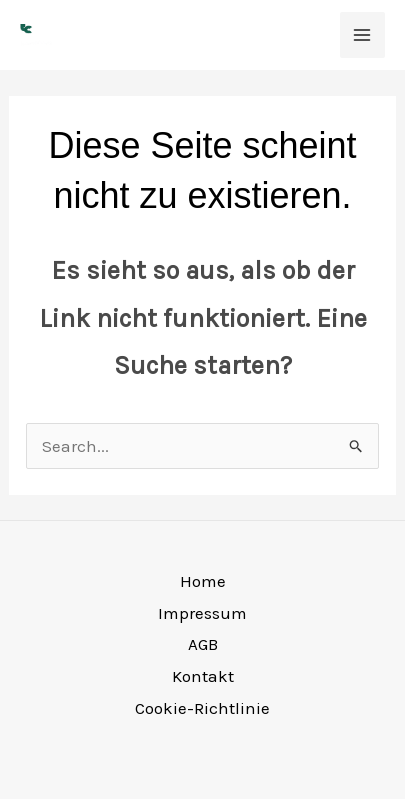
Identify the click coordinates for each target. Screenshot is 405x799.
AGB (203, 644)
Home (203, 581)
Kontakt (203, 676)
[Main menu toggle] (363, 35)
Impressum (202, 613)
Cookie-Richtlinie (202, 708)
